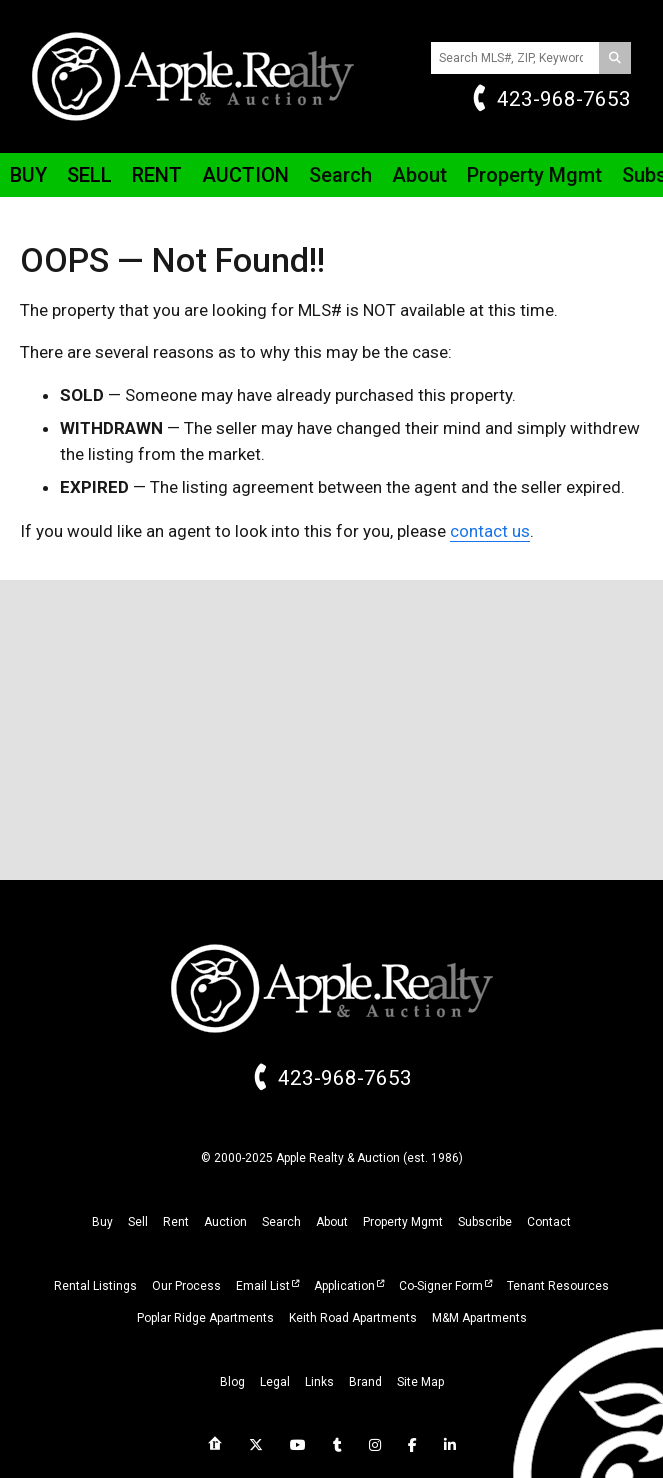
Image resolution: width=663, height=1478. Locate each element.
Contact (549, 1222)
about (332, 1222)
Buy (28, 175)
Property (534, 175)
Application (344, 1286)
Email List (263, 1286)
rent (176, 1222)
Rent (157, 175)
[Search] (615, 58)
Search (340, 175)
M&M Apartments (479, 1318)
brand (365, 1382)
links (319, 1382)
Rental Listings (95, 1286)
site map (420, 1382)
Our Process (186, 1286)
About (419, 175)
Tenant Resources (558, 1286)
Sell (89, 175)
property (403, 1222)
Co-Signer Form (441, 1286)
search (281, 1222)
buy (102, 1222)
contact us (490, 531)
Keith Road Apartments (353, 1318)
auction (225, 1222)
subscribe (485, 1222)
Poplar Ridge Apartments (205, 1318)
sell (138, 1222)
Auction (245, 175)
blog (232, 1382)
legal (275, 1382)
